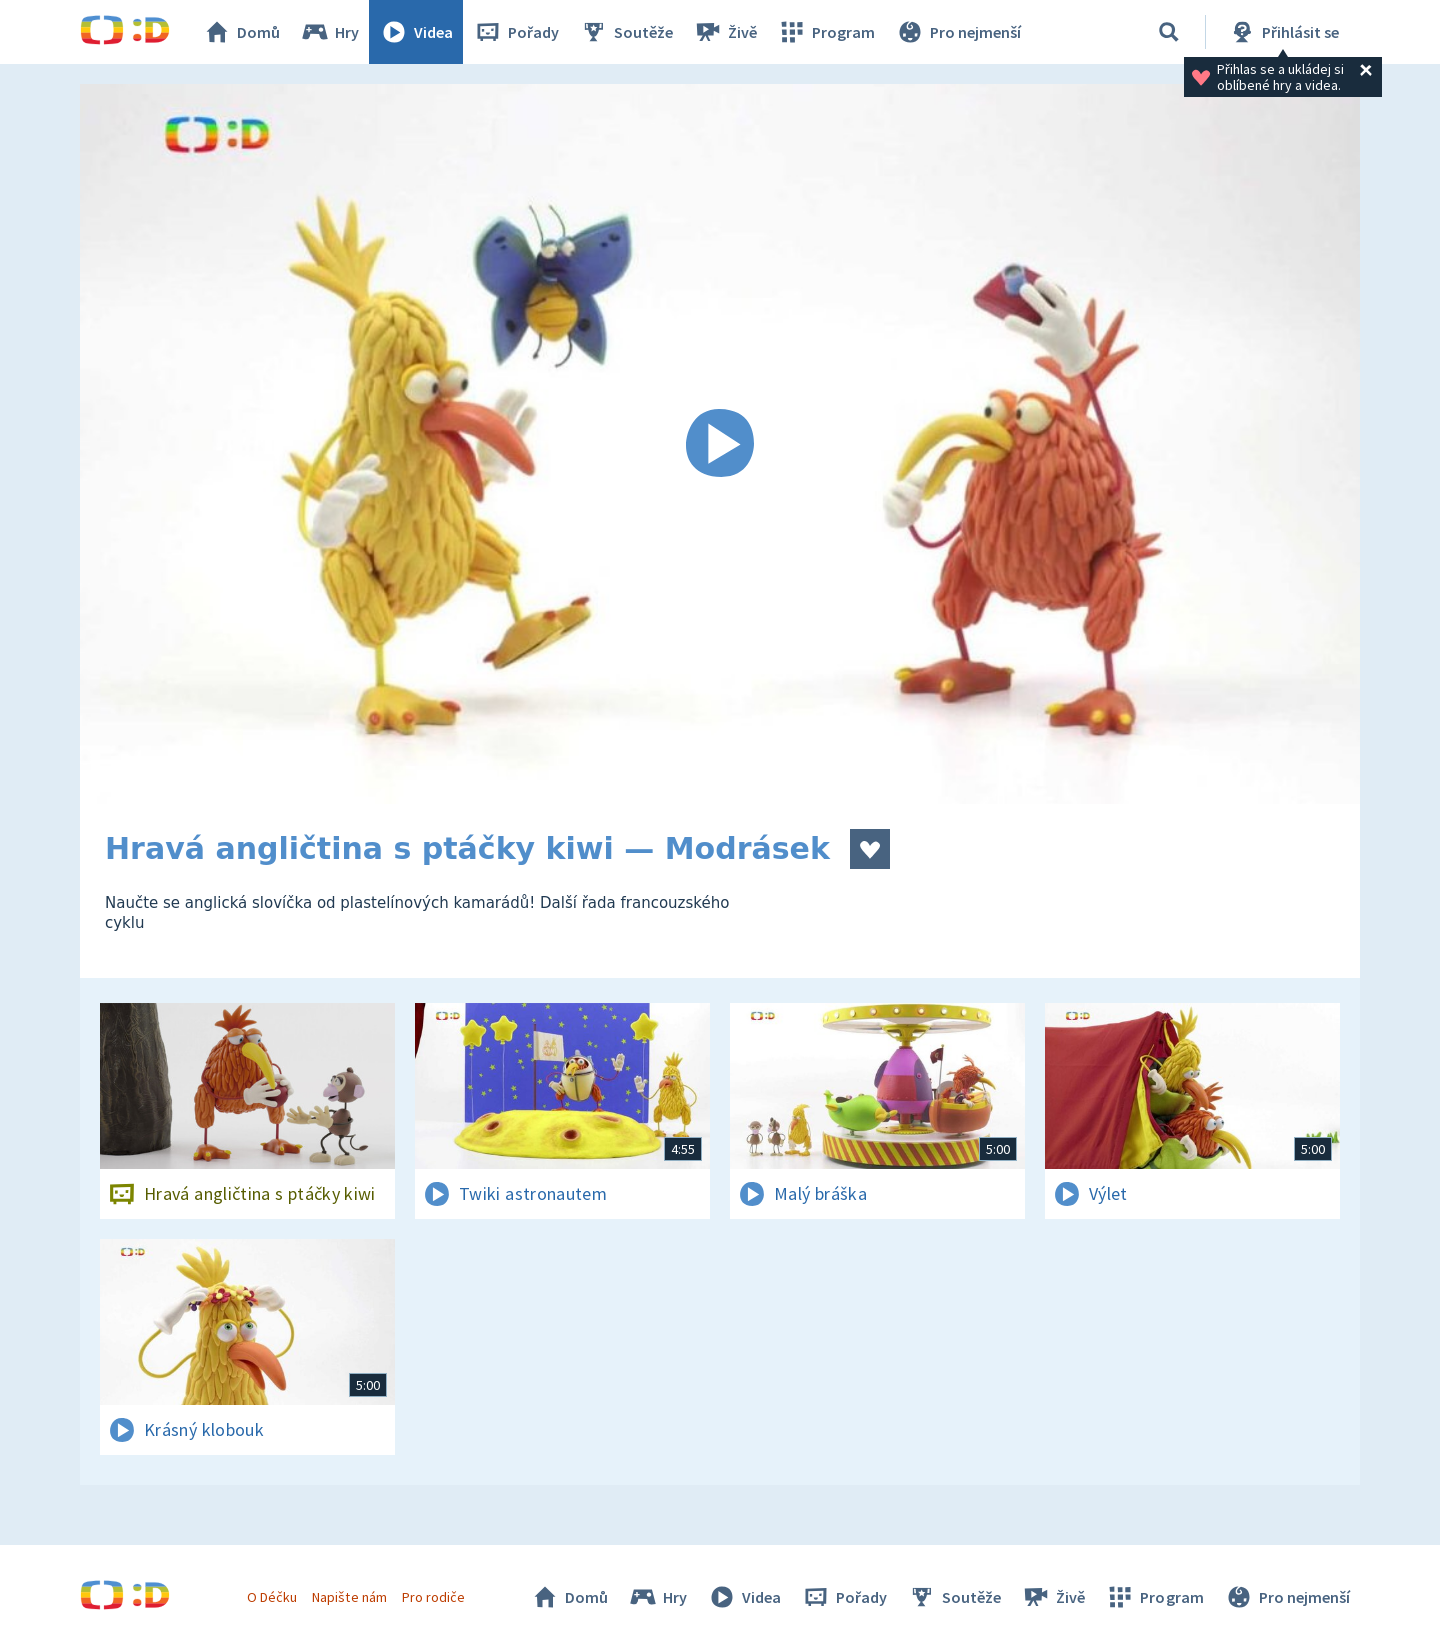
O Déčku (272, 1597)
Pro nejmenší (958, 32)
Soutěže (626, 32)
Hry (329, 32)
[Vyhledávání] (1169, 32)
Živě (725, 32)
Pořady (516, 32)
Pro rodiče (433, 1597)
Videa (416, 32)
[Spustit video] (720, 444)
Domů (241, 32)
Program (826, 32)
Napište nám (349, 1597)
